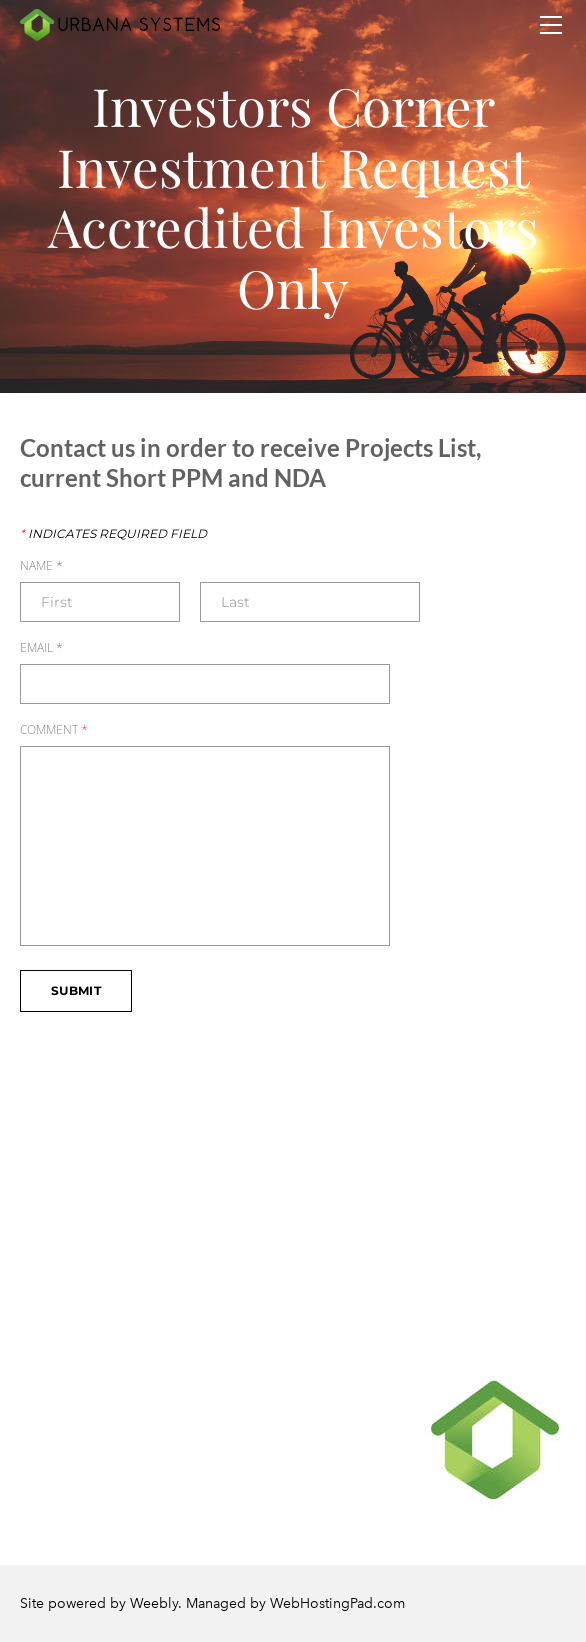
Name (41, 566)
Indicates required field (113, 534)
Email (41, 648)
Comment (54, 730)
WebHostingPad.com (337, 1603)
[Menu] (551, 25)
